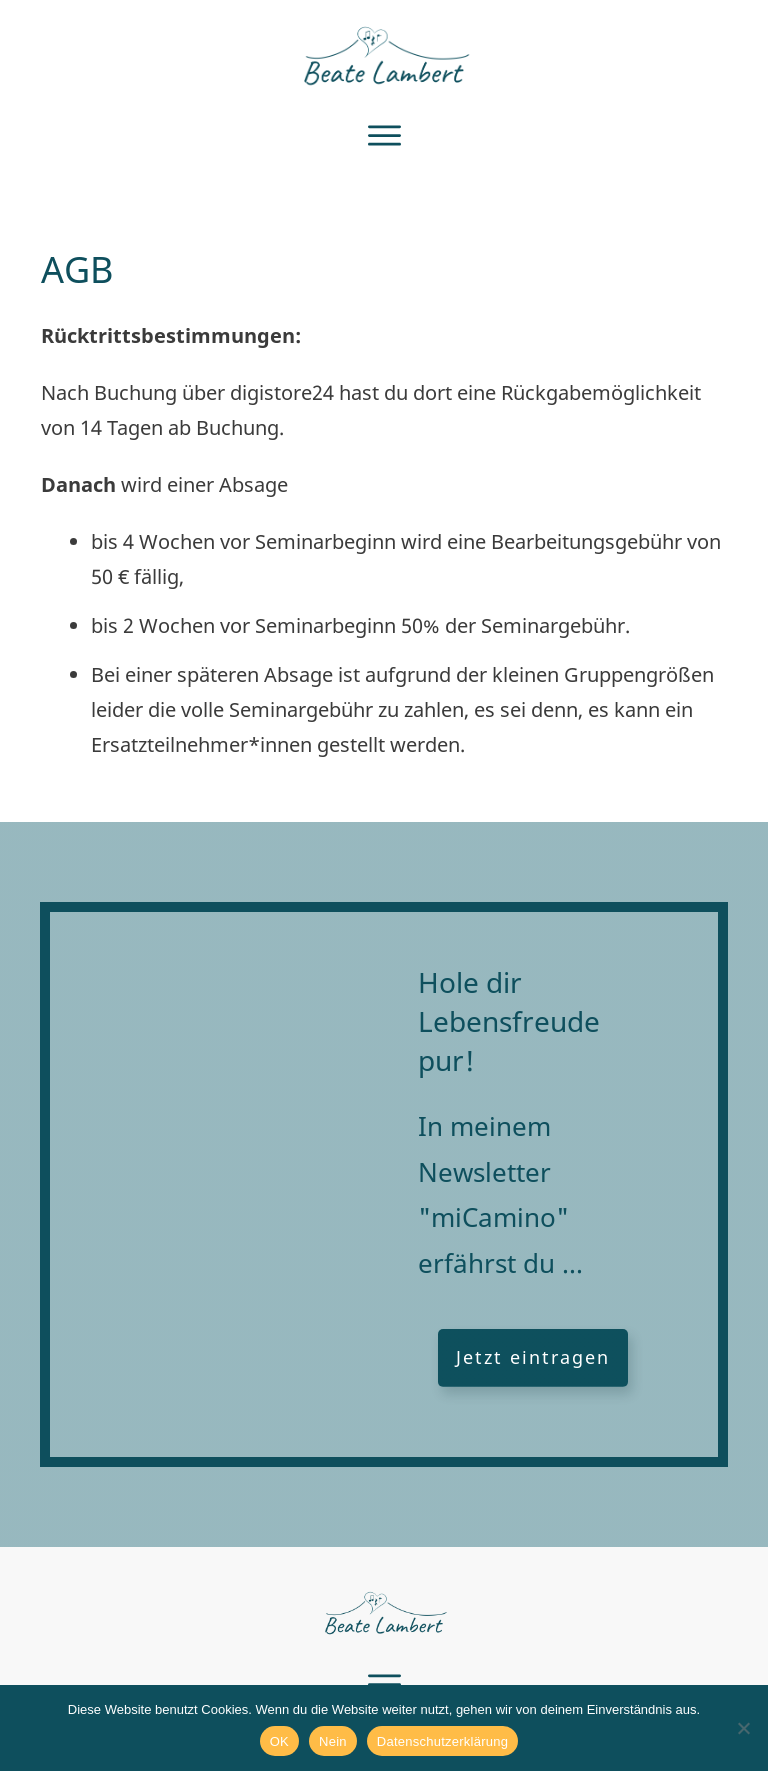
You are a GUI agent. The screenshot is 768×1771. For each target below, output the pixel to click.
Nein (333, 1741)
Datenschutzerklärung (442, 1741)
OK (279, 1741)
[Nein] (743, 1728)
